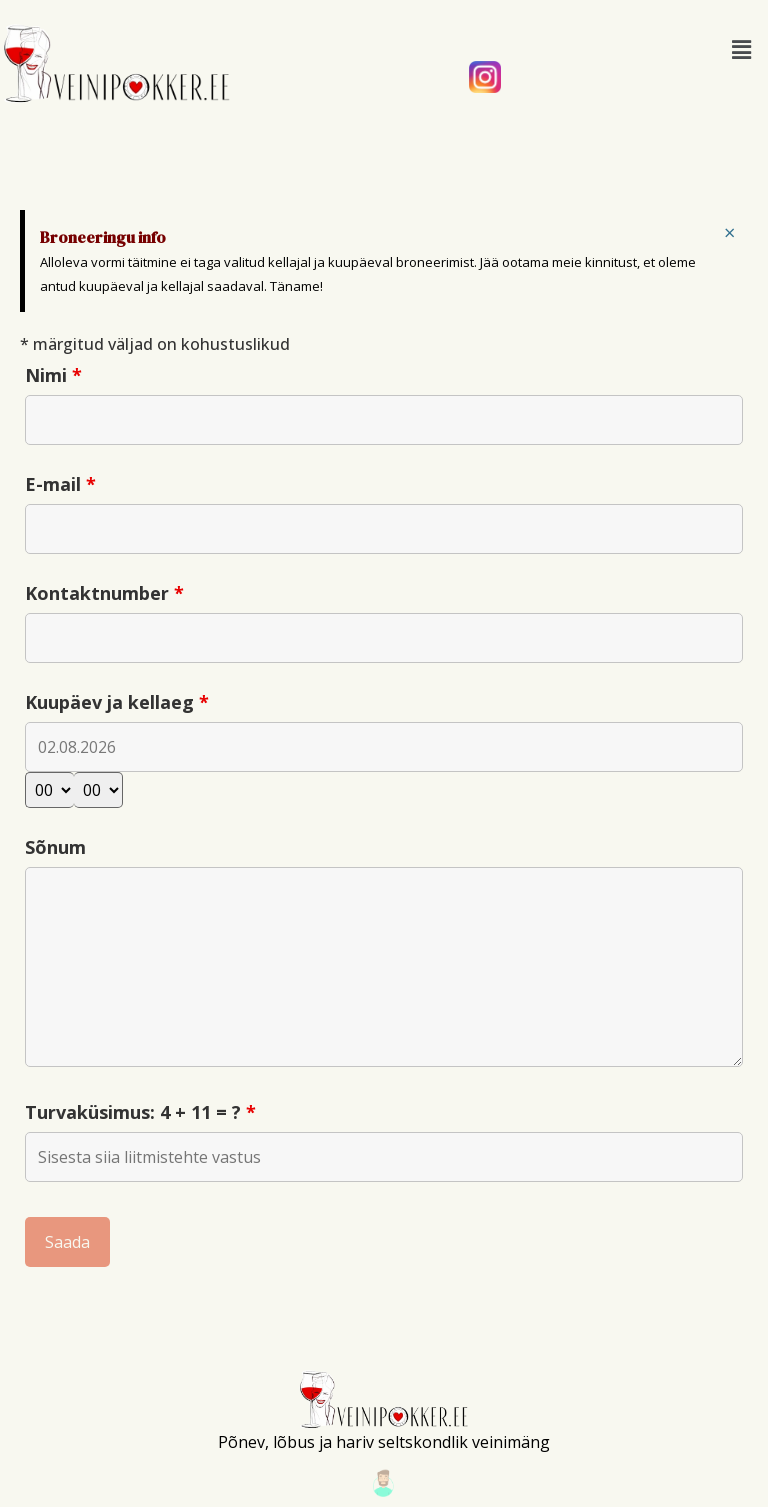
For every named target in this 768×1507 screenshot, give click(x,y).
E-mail (60, 484)
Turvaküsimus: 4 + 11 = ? (140, 1112)
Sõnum (55, 847)
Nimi (53, 375)
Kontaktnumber (104, 593)
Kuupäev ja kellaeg (117, 702)
